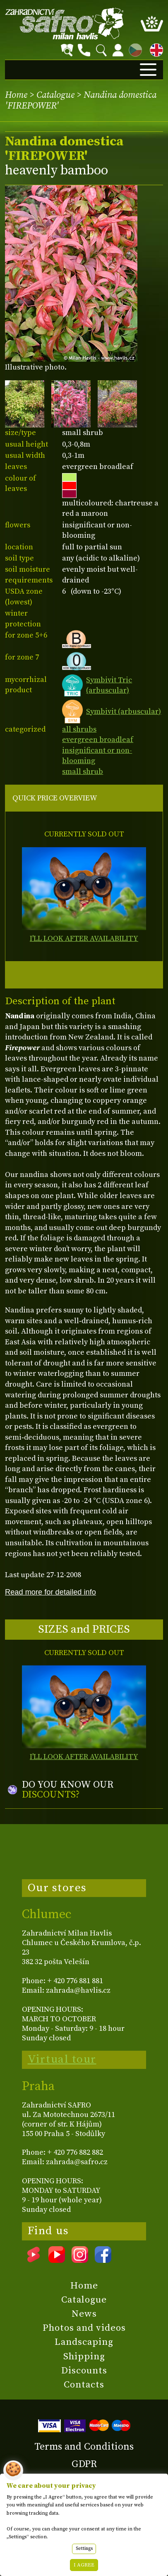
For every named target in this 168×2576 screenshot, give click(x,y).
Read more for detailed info (50, 1592)
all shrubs (79, 729)
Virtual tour (62, 2059)
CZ (133, 48)
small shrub (82, 771)
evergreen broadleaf (97, 739)
